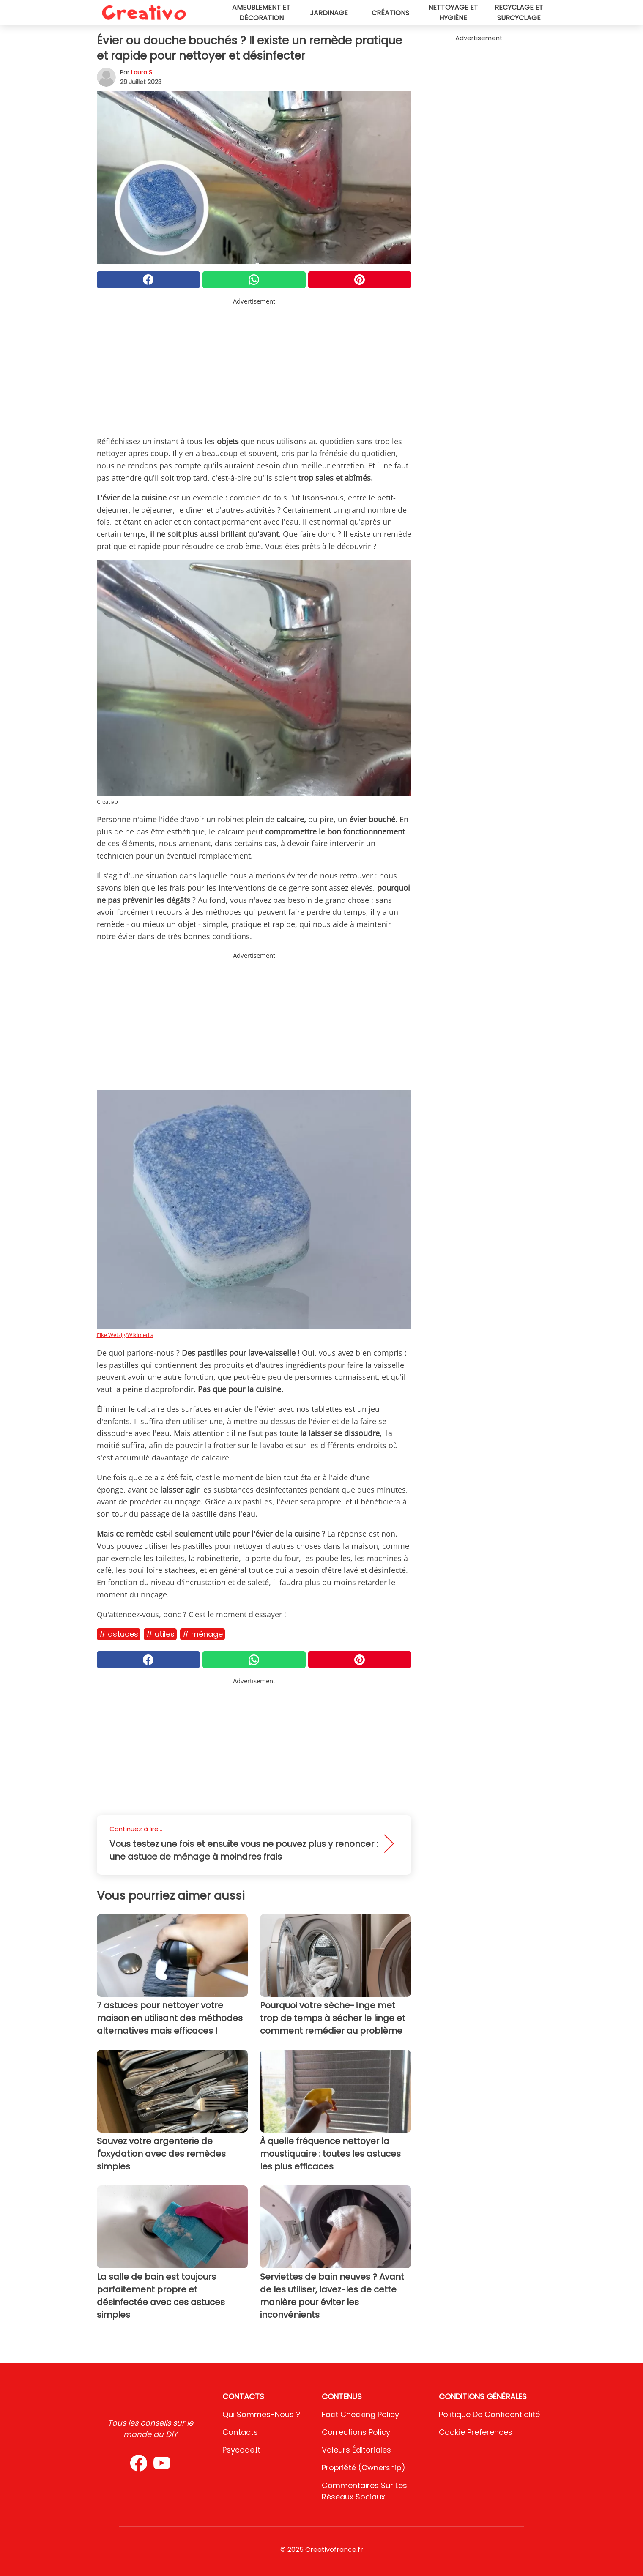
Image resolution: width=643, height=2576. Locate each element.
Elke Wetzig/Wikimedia (125, 1335)
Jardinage (329, 13)
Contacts (240, 2432)
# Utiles (160, 1634)
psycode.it (241, 2450)
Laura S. (142, 72)
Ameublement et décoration (261, 13)
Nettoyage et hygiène (453, 13)
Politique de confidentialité (489, 2414)
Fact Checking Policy (360, 2414)
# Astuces (118, 1634)
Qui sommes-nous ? (261, 2414)
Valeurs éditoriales (356, 2450)
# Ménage (202, 1634)
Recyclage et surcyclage (519, 13)
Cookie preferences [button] (475, 2432)
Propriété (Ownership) (363, 2467)
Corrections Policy (356, 2432)
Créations (390, 13)
